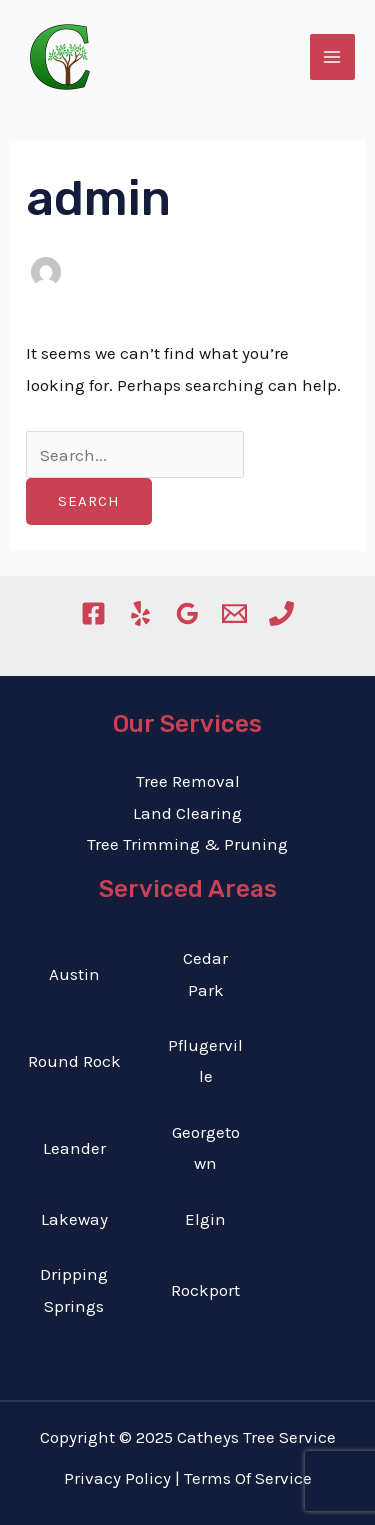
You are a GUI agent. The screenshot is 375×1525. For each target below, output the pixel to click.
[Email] (234, 613)
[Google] (187, 613)
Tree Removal (188, 781)
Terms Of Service (248, 1478)
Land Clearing (187, 813)
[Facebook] (93, 613)
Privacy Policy (117, 1478)
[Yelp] (140, 613)
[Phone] (281, 613)
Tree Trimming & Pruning (187, 844)
